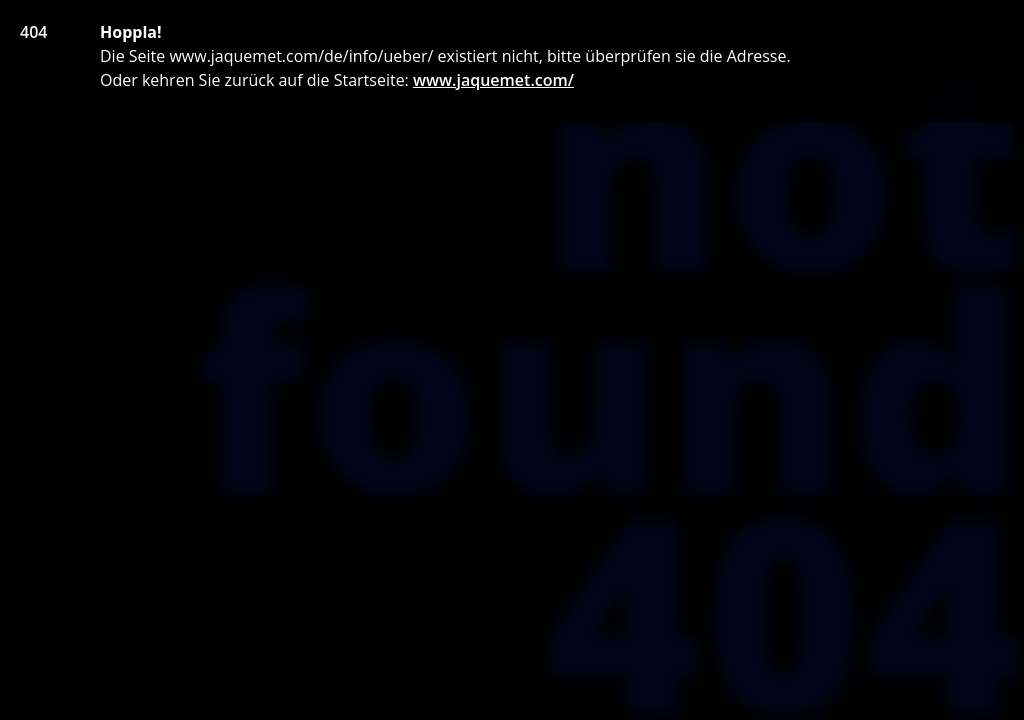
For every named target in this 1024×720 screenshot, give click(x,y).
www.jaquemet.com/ (493, 80)
